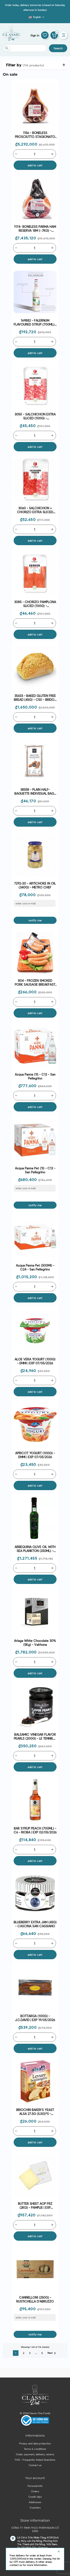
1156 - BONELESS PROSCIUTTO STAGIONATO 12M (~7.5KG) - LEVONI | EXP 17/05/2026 (35, 135)
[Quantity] (34, 154)
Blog (26, 18)
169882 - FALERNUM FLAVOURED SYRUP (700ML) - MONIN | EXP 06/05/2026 (35, 322)
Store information (35, 2520)
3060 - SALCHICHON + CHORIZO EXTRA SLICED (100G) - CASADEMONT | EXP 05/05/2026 (35, 510)
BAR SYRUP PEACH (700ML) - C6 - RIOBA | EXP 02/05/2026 (35, 1830)
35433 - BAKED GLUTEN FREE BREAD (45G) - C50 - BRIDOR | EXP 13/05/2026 (35, 698)
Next (52, 2353)
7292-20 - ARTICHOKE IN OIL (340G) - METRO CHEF (35, 885)
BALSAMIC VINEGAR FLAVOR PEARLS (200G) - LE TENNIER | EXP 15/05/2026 (35, 1737)
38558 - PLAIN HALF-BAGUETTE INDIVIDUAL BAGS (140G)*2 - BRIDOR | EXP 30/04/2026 (35, 792)
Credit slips (35, 2496)
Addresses (35, 2502)
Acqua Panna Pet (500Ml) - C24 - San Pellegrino (35, 1267)
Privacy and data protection (35, 2443)
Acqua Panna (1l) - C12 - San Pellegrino (35, 1076)
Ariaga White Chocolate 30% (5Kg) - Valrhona (35, 1642)
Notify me (35, 920)
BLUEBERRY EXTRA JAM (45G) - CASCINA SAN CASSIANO (35, 1924)
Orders (35, 2491)
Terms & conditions (35, 2448)
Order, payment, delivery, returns (35, 2454)
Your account (35, 2478)
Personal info (35, 2485)
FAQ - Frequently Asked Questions (35, 2459)
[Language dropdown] (37, 17)
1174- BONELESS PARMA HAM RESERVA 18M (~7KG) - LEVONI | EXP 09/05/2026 (35, 229)
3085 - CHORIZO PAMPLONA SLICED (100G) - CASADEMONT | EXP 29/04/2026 (35, 604)
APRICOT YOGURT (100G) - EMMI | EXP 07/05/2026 (35, 1455)
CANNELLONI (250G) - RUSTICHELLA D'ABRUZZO (35, 2299)
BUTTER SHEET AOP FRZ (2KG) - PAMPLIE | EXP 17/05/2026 (35, 2206)
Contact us (35, 2465)
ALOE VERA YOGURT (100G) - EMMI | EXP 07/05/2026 (35, 1361)
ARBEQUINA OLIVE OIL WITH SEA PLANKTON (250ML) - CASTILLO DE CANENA (35, 1549)
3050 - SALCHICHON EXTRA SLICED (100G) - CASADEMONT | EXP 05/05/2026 (35, 416)
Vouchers (35, 2507)
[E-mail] (35, 903)
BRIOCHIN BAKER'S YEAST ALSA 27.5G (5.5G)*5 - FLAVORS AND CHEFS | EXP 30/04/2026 (35, 2112)
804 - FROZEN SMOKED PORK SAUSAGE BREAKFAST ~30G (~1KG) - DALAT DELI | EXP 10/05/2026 (35, 983)
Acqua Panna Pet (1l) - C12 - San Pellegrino (35, 1170)
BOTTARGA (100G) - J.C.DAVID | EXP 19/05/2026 (35, 2018)
